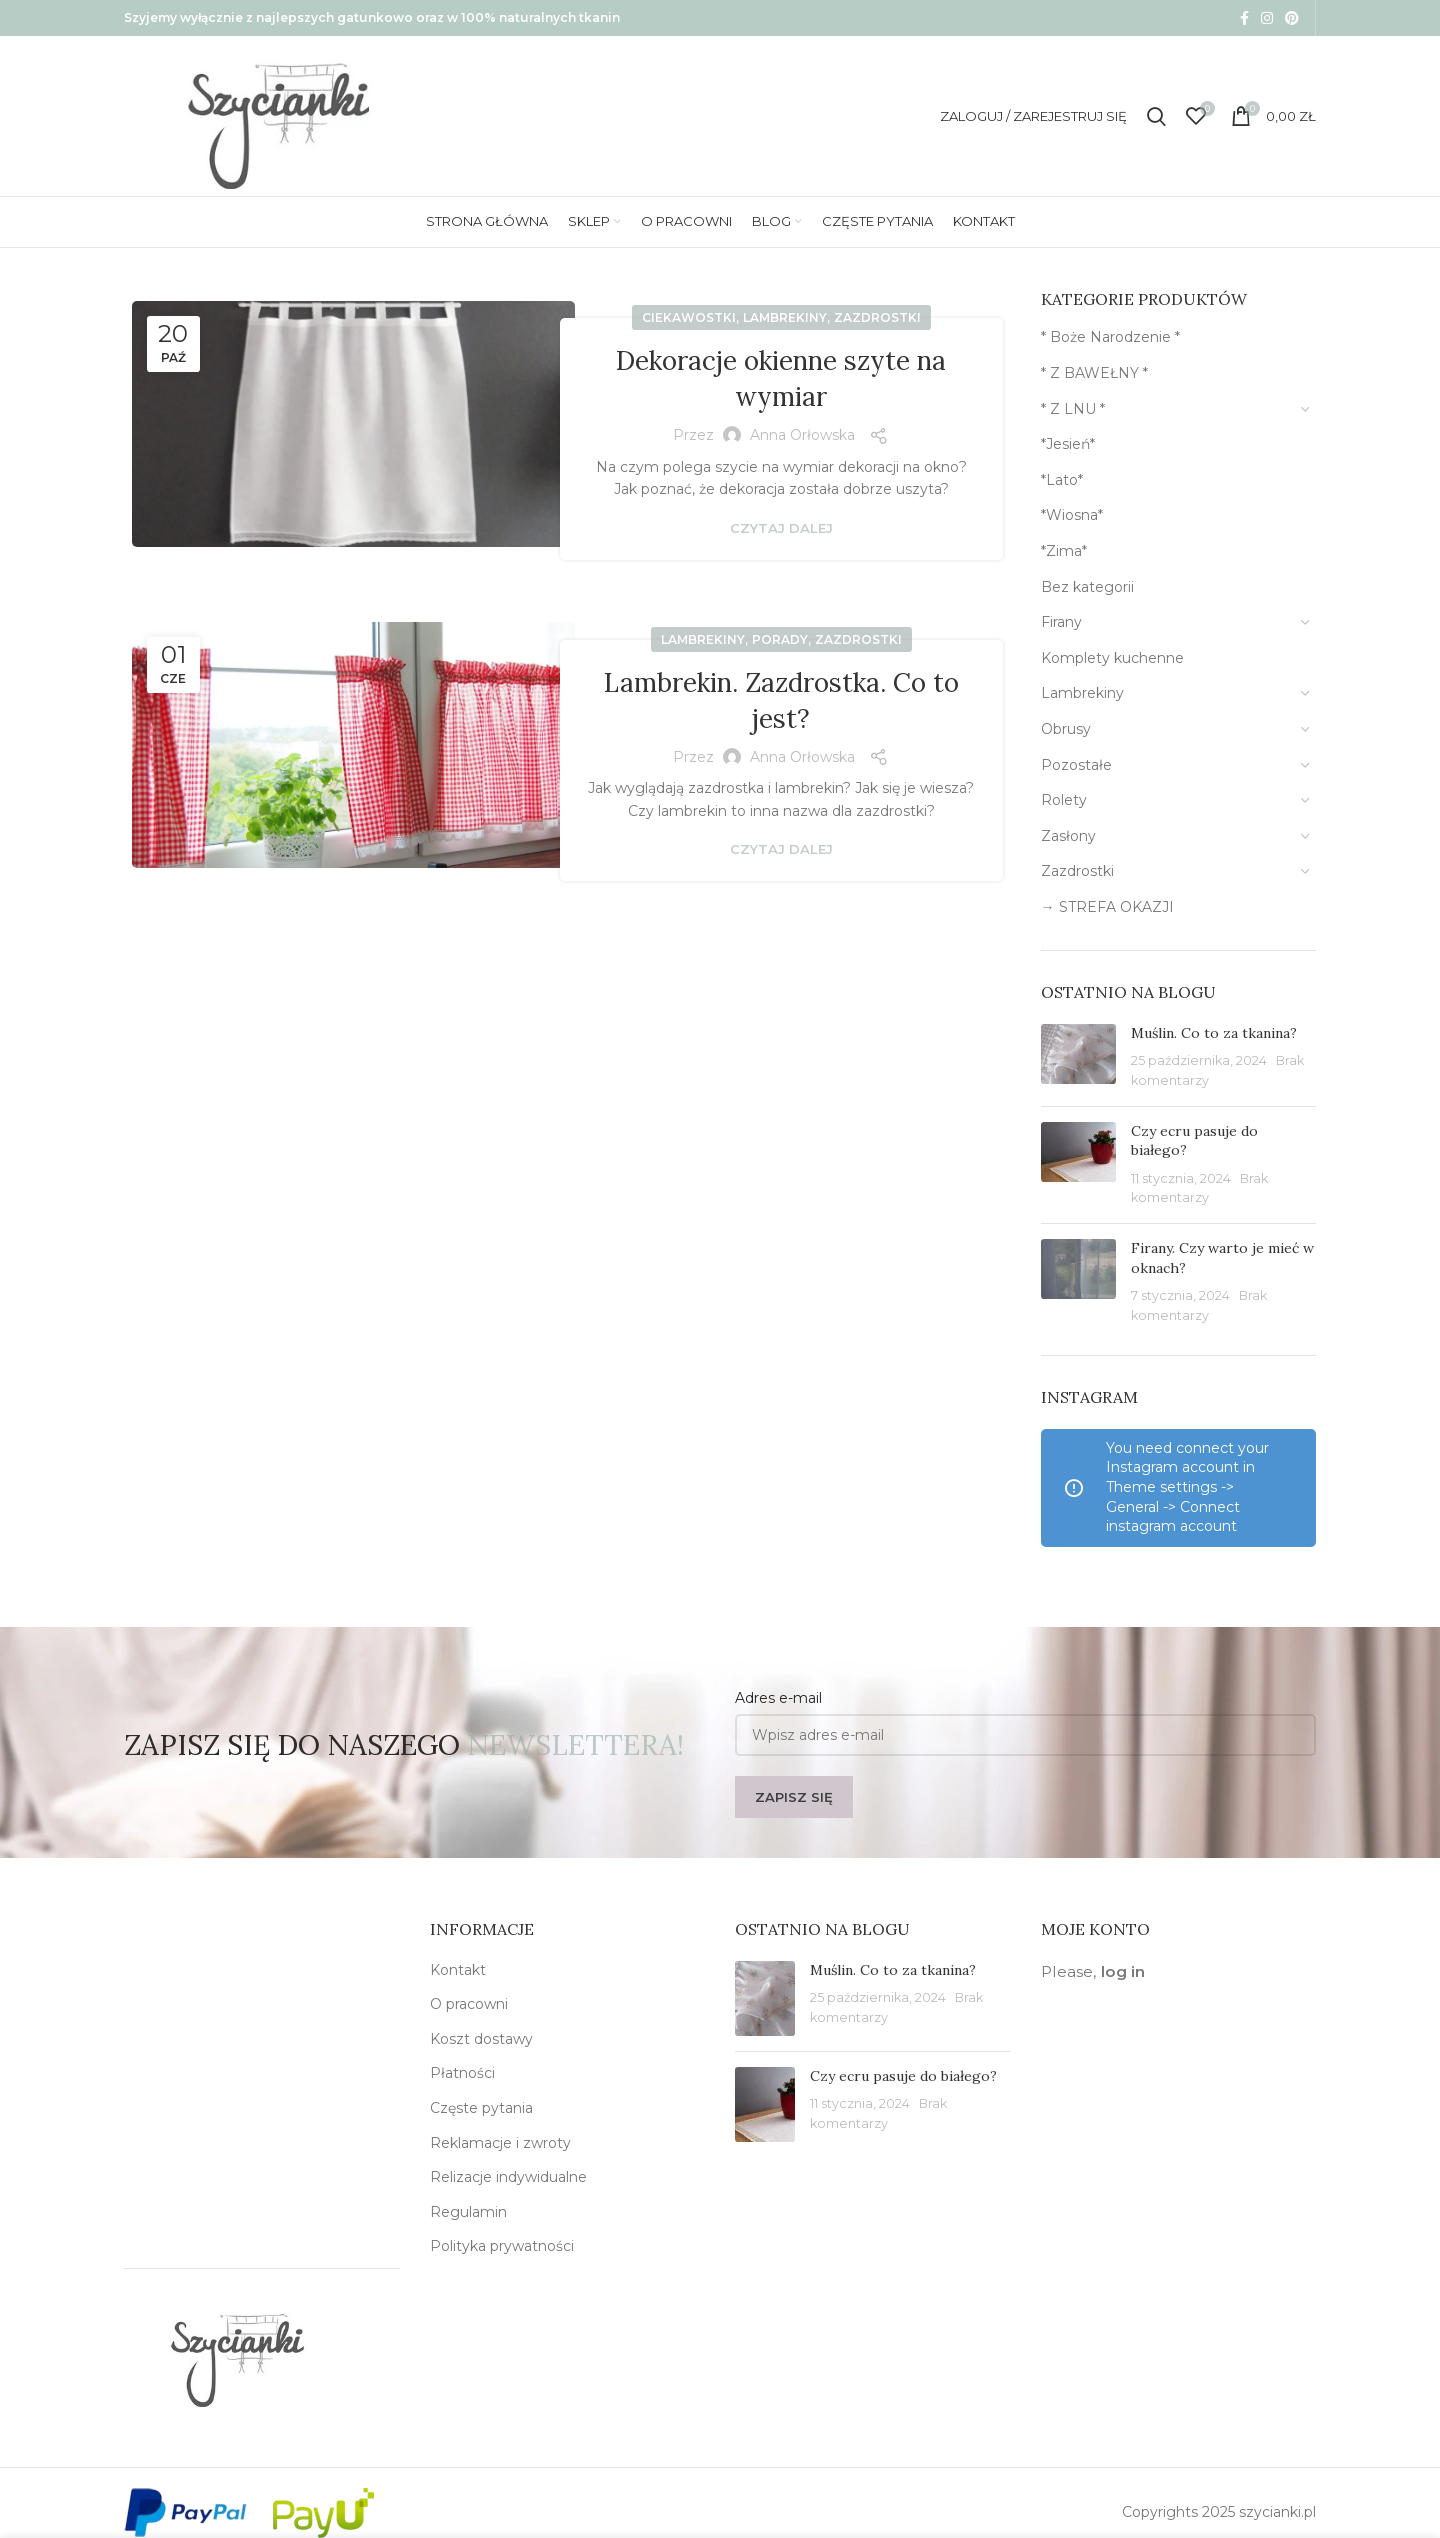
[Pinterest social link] (1292, 18)
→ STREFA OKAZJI (1107, 907)
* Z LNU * (1073, 409)
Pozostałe (1076, 765)
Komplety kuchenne (1112, 658)
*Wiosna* (1072, 515)
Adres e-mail (778, 1698)
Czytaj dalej (781, 528)
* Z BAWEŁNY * (1094, 373)
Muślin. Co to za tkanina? (1214, 1033)
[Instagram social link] (1267, 18)
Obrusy (1066, 729)
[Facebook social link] (1244, 18)
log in (1123, 1971)
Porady (780, 639)
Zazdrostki (877, 317)
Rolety (1064, 800)
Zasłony (1068, 836)
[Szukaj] (1156, 116)
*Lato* (1062, 480)
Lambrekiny (785, 317)
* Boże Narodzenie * (1110, 337)
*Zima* (1064, 551)
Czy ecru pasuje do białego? (903, 2076)
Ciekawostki (689, 317)
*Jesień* (1068, 444)
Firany (1061, 622)
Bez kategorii (1087, 587)
